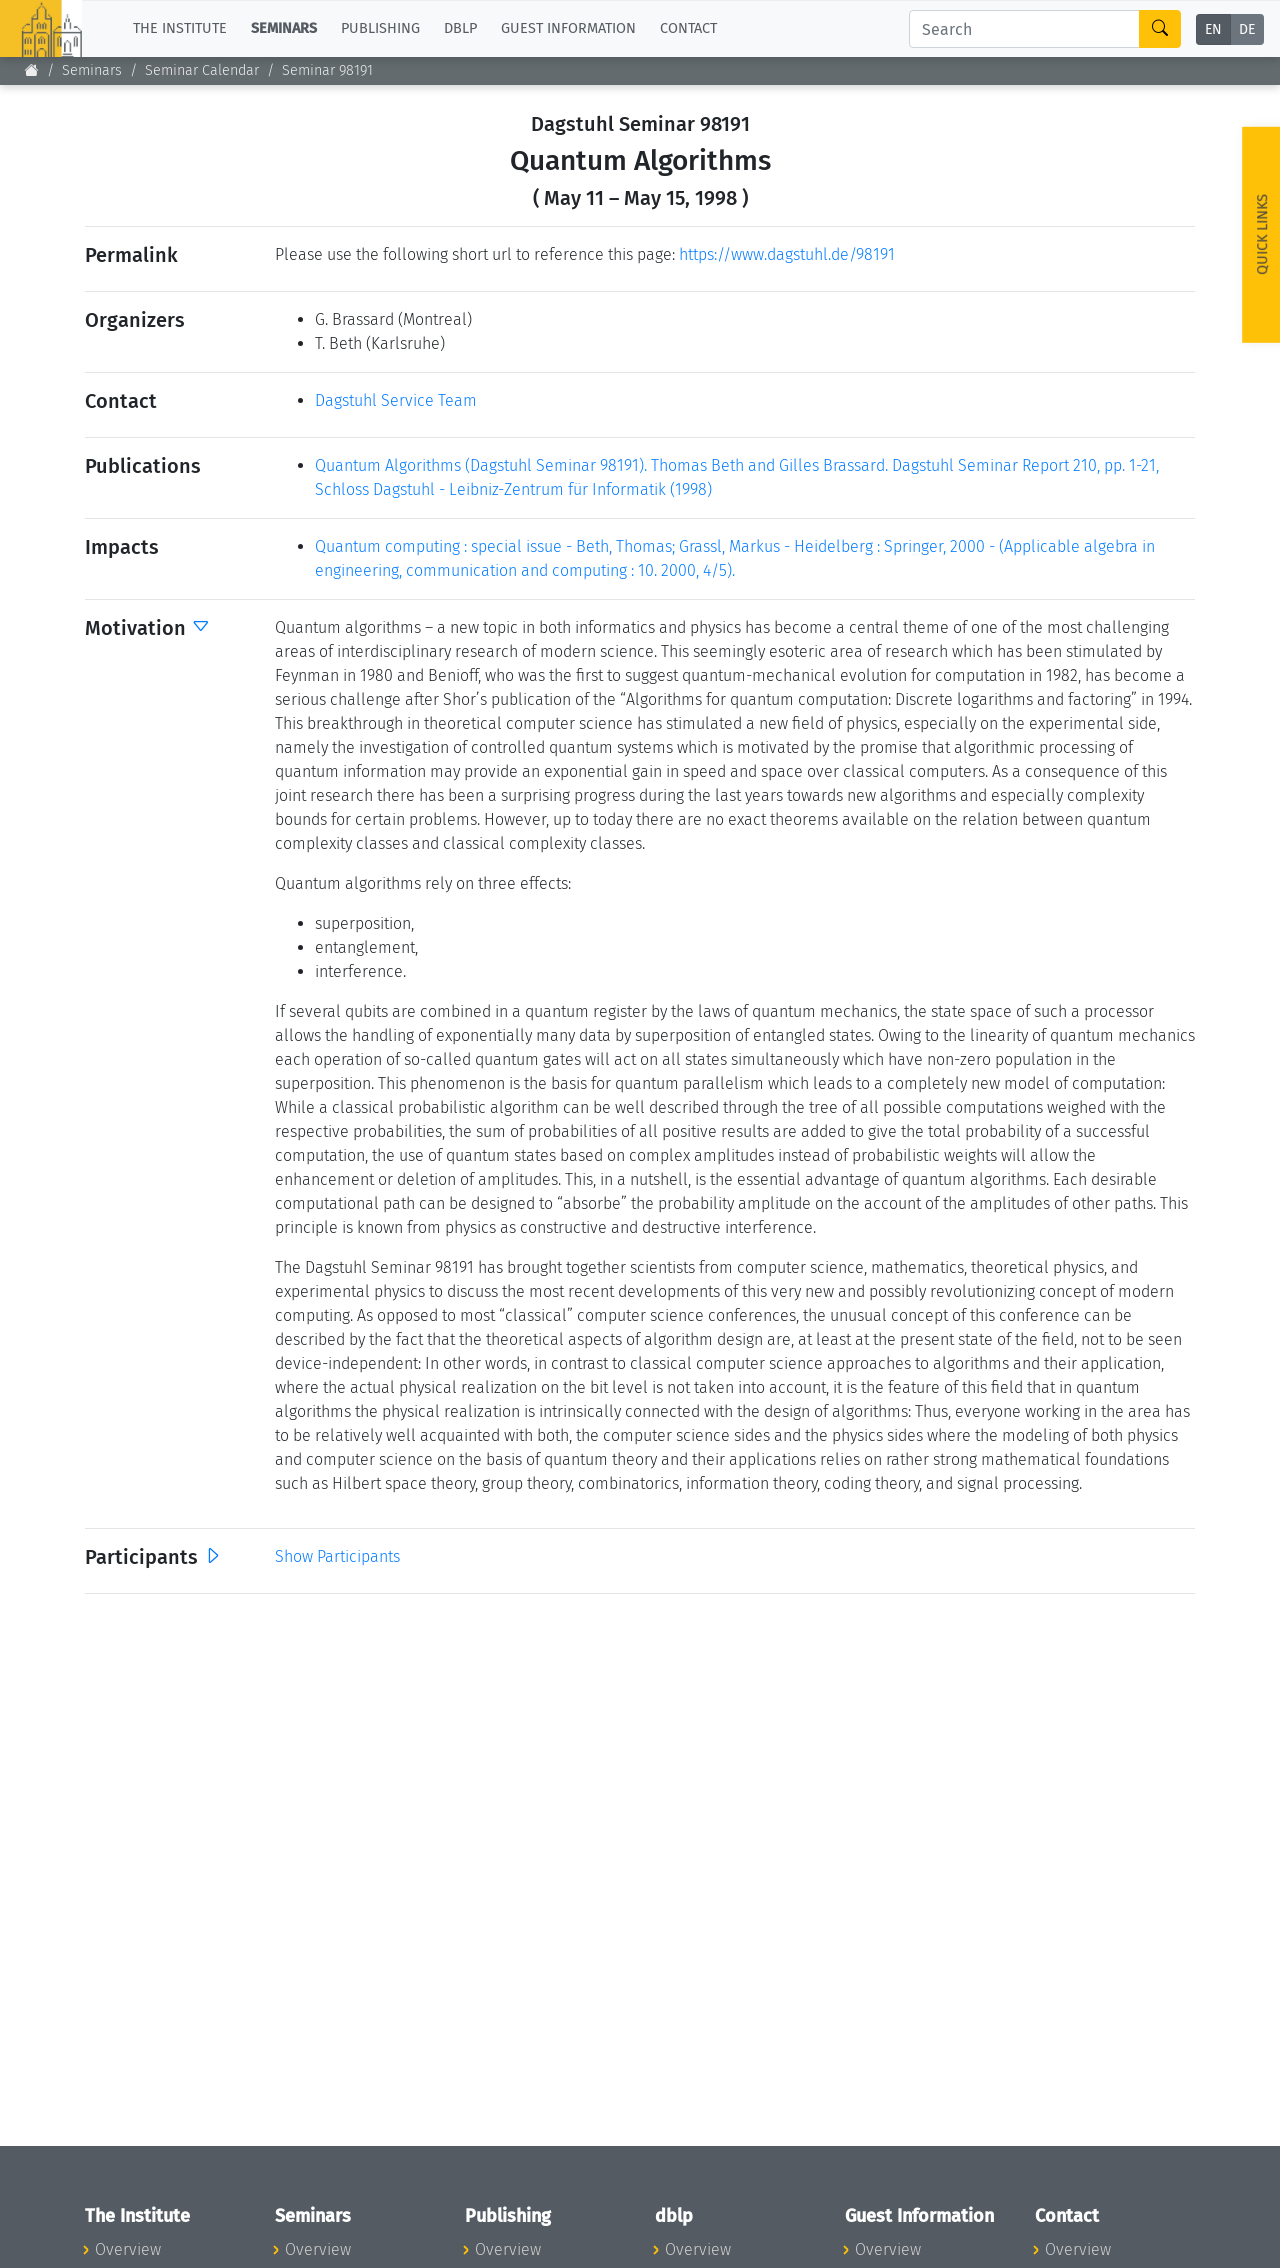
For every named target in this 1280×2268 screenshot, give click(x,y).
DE (1247, 29)
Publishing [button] (380, 28)
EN (1213, 29)
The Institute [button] (180, 28)
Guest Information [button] (568, 28)
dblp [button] (460, 28)
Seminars (92, 70)
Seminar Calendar (202, 70)
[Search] (1024, 29)
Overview (128, 2249)
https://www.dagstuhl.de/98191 (787, 254)
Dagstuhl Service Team (396, 400)
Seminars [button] (284, 28)
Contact (688, 28)
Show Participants (337, 1556)
